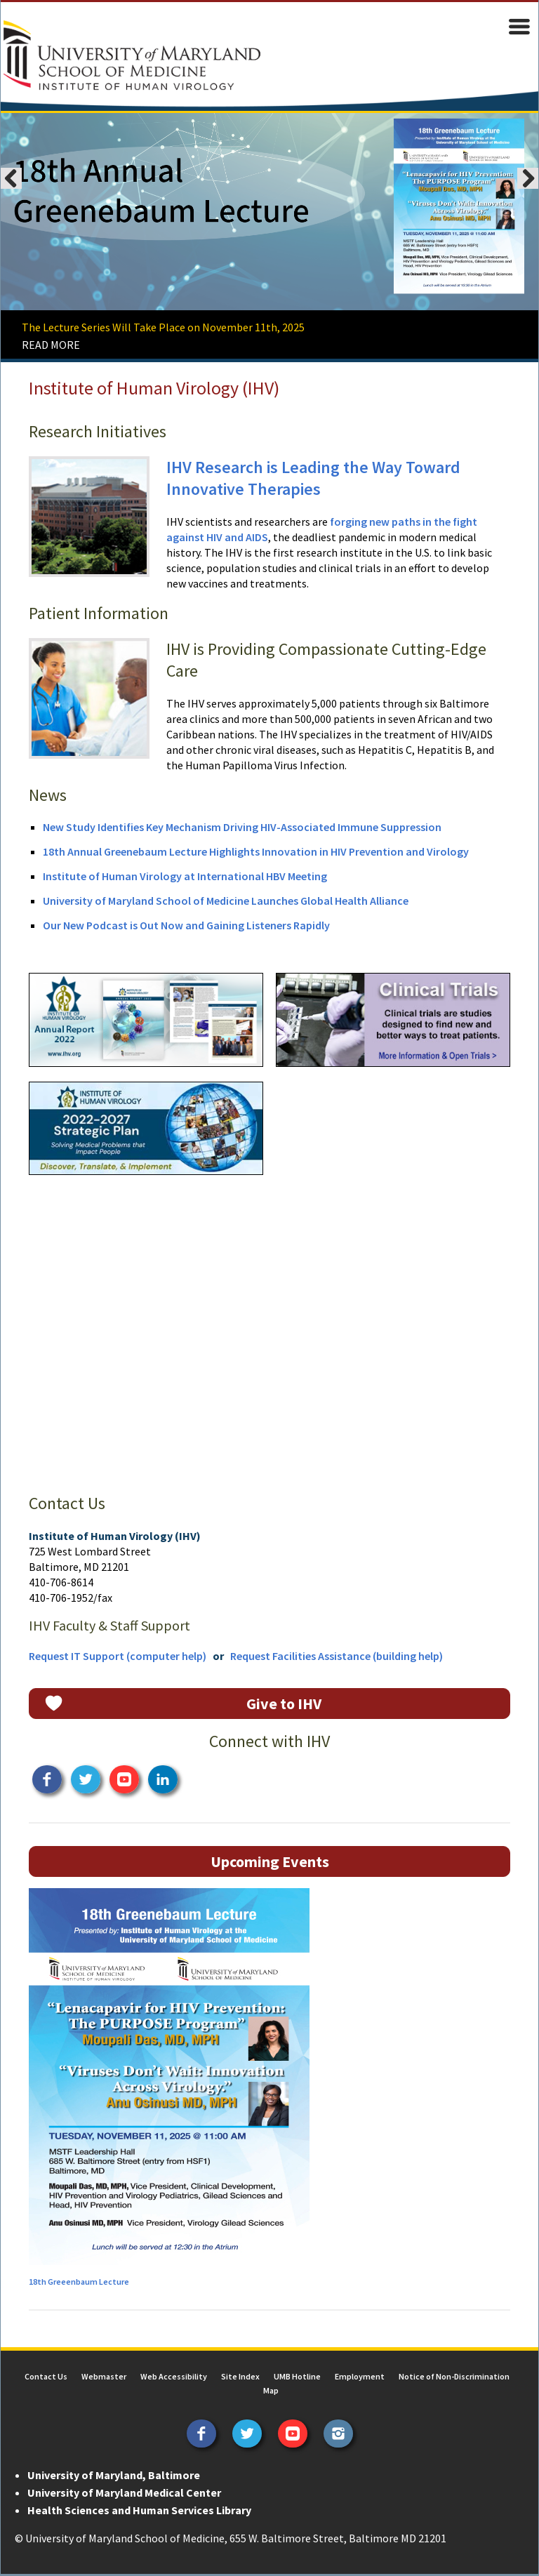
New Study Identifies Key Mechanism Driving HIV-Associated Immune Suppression (241, 828)
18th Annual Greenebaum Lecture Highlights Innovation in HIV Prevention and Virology (255, 852)
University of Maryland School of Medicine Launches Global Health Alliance (225, 901)
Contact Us (46, 2378)
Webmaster (103, 2378)
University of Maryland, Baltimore (113, 2477)
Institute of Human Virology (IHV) (153, 388)
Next (528, 179)
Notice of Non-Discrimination (454, 2378)
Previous (10, 179)
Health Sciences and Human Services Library (139, 2512)
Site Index (240, 2378)
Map (271, 2392)
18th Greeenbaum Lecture (78, 2283)
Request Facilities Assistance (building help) (335, 1658)
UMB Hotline (297, 2378)
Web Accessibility (173, 2378)
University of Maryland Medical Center (123, 2495)
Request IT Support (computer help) (117, 1658)
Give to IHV (283, 1705)
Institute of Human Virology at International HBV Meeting (184, 877)
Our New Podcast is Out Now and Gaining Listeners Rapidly (185, 926)
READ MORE (50, 345)
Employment (360, 2378)
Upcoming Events (270, 1863)
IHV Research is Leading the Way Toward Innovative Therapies (313, 478)
